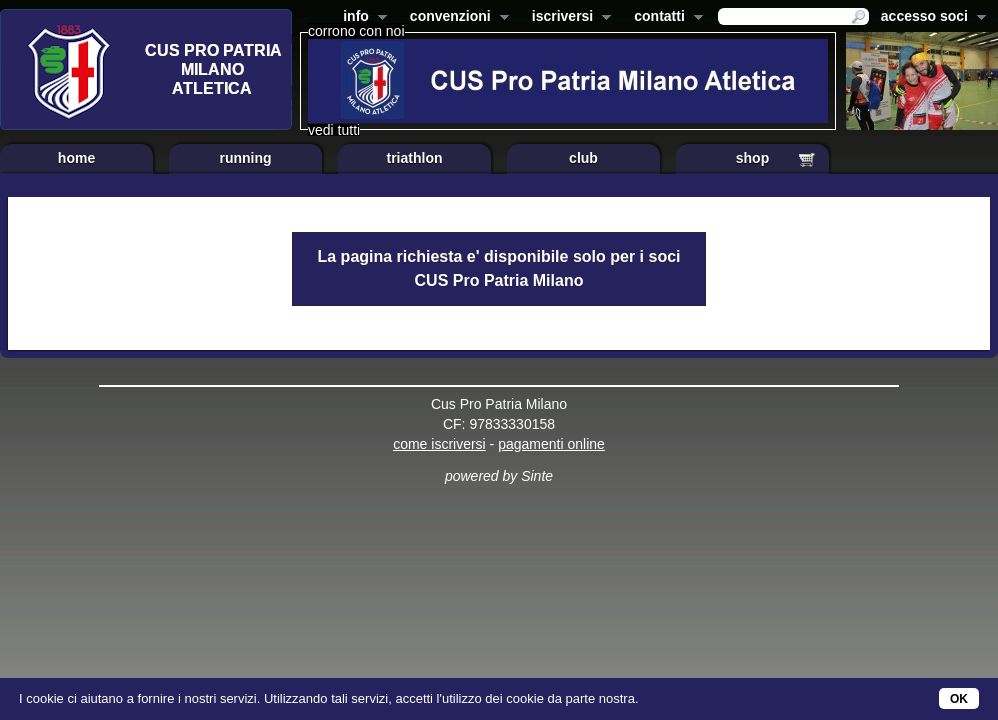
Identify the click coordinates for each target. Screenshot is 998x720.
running (245, 158)
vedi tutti (334, 130)
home (76, 158)
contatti (664, 18)
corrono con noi (356, 31)
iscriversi (568, 18)
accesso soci (929, 18)
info (361, 18)
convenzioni (455, 18)
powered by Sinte (499, 476)
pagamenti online (551, 444)
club (583, 158)
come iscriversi (439, 444)
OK (959, 699)
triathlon (415, 158)
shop (752, 158)
